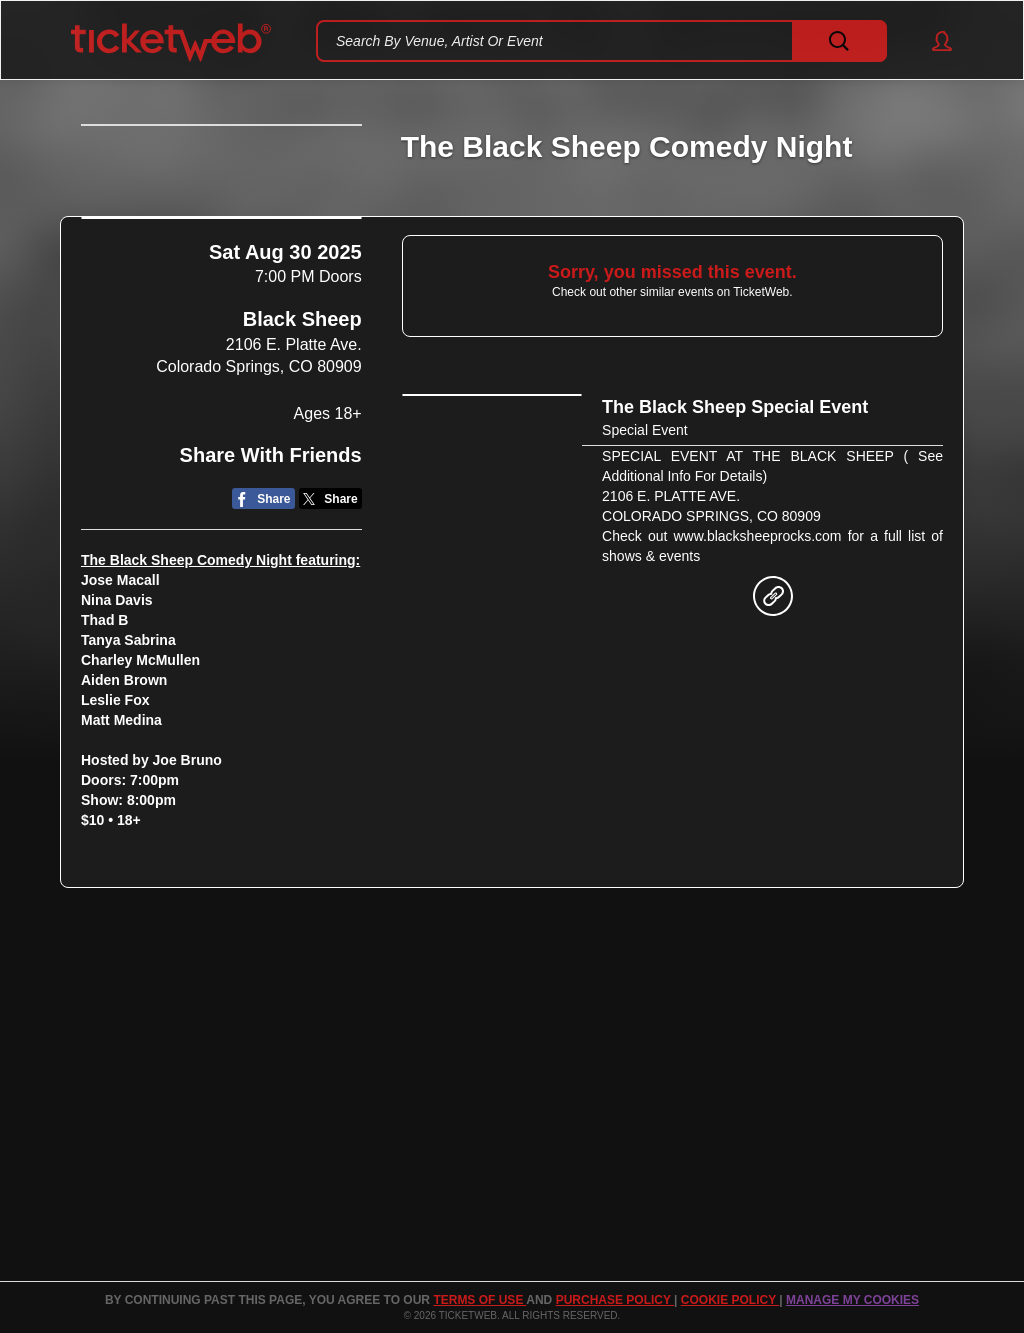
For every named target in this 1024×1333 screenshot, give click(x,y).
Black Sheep (302, 506)
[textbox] (601, 41)
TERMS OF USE (479, 1300)
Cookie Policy (730, 1300)
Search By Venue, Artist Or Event (439, 41)
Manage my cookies (852, 1300)
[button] (932, 41)
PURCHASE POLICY (615, 1300)
